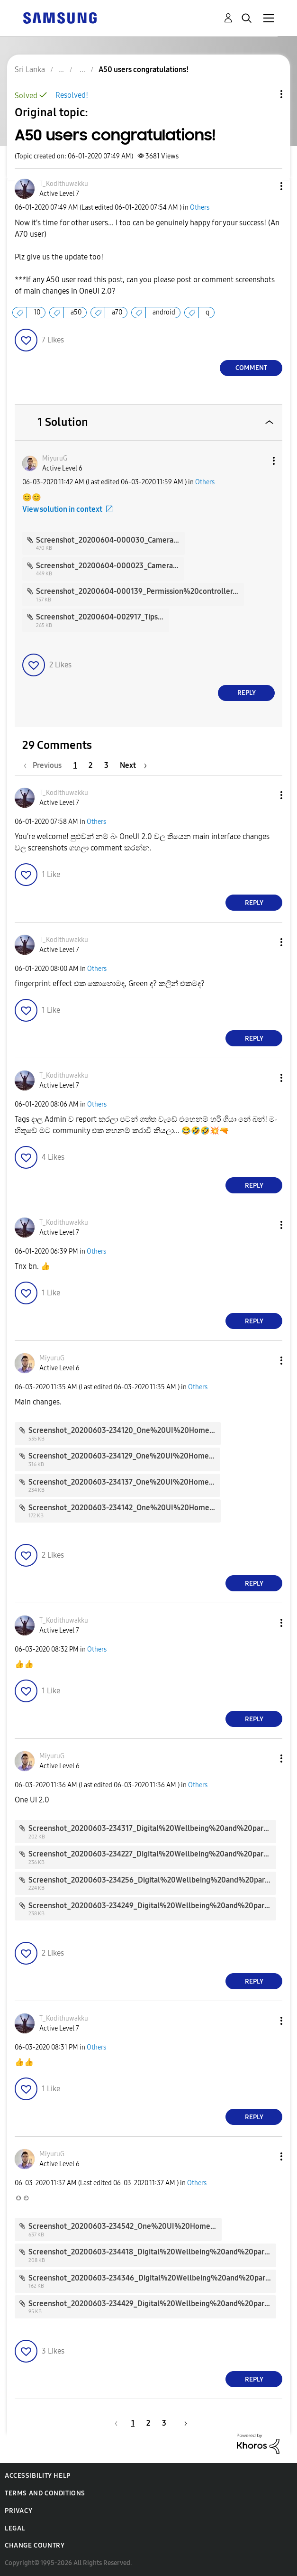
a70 (117, 312)
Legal (15, 2528)
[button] (266, 186)
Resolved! (71, 95)
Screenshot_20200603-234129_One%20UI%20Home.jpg (125, 1455)
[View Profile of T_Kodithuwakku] (63, 184)
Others (199, 207)
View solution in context (62, 509)
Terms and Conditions (45, 2493)
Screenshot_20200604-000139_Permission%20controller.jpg (140, 591)
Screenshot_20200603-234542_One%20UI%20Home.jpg (125, 2226)
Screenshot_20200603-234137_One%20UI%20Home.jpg (125, 1482)
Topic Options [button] (265, 94)
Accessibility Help (38, 2476)
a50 (76, 312)
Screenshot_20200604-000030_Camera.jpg (111, 540)
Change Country (34, 2545)
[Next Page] (133, 765)
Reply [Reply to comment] (246, 693)
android (164, 312)
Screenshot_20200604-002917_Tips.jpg (103, 616)
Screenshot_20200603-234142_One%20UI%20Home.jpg (125, 1507)
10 (37, 312)
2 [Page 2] (90, 765)
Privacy (18, 2511)
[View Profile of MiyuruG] (54, 458)
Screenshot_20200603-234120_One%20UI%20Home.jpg (125, 1430)
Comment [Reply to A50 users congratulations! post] (251, 368)
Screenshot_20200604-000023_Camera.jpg (111, 565)
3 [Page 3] (106, 765)
